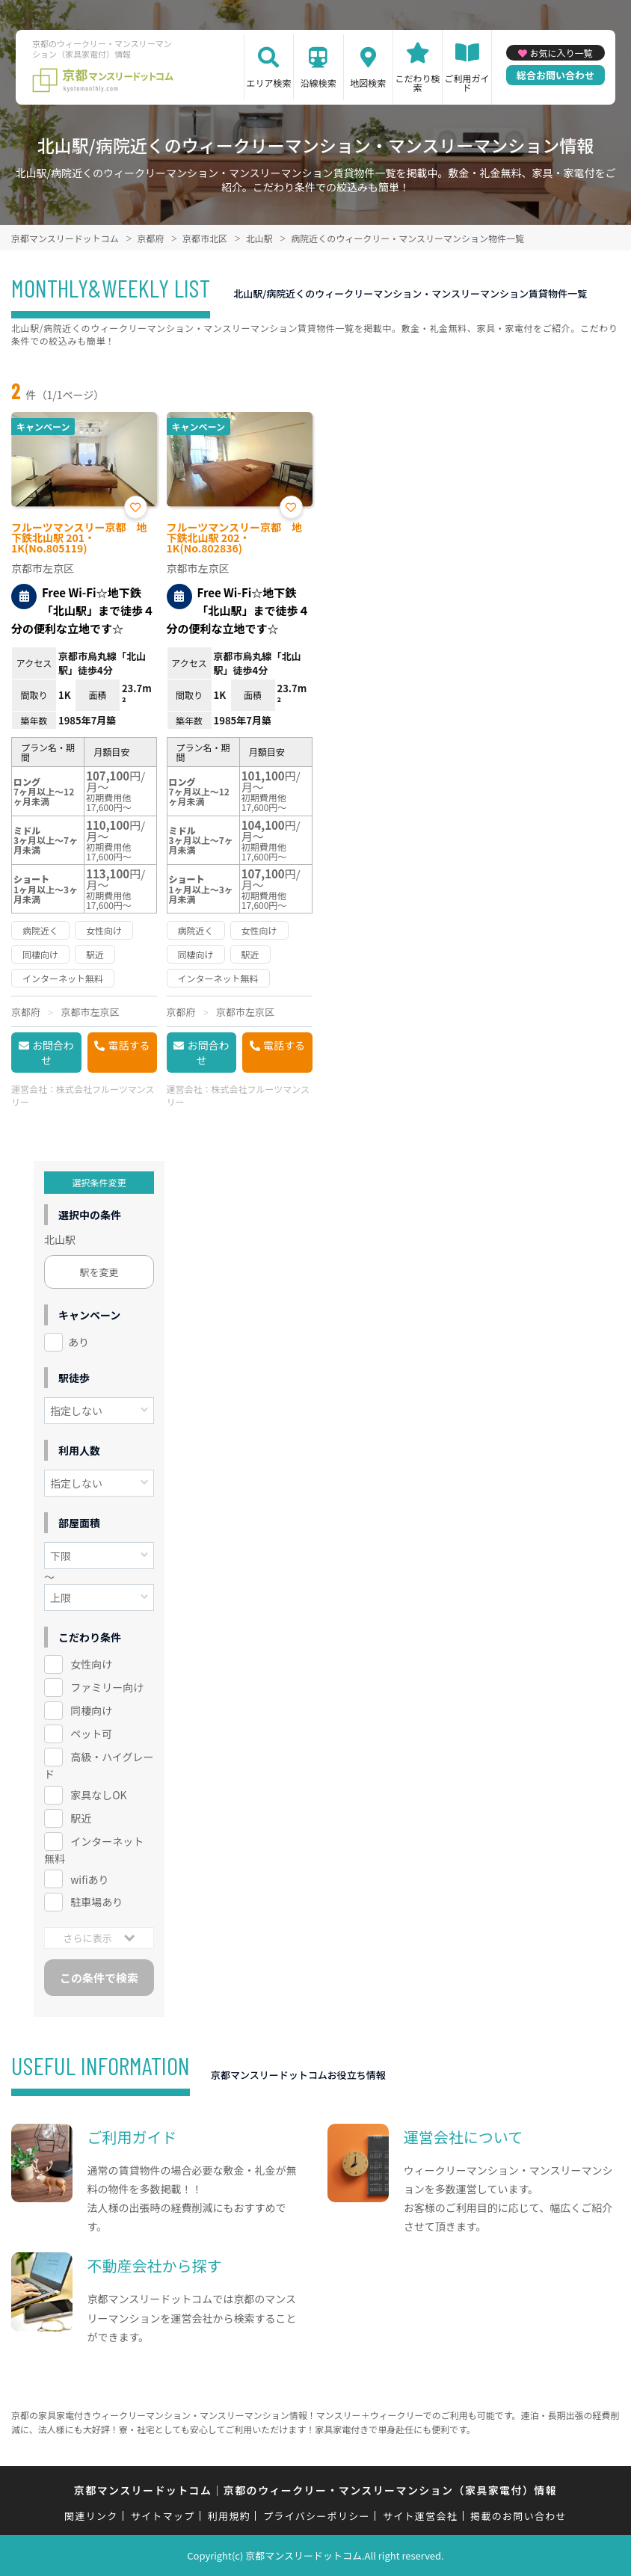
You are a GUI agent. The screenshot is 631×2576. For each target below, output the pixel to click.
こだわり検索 (417, 82)
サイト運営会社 (420, 2516)
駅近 (80, 1818)
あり (78, 1341)
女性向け (91, 1664)
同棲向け (91, 1710)
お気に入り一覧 (560, 52)
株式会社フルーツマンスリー (83, 1095)
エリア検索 (268, 82)
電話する (129, 1045)
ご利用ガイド (467, 82)
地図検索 (368, 82)
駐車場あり (96, 1901)
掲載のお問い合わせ (518, 2516)
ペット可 (91, 1733)
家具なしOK (98, 1794)
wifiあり (89, 1879)
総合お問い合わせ (555, 75)
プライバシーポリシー (316, 2516)
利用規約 (229, 2516)
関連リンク (91, 2516)
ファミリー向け (107, 1687)
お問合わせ (53, 1052)
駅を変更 (99, 1272)
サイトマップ (163, 2516)
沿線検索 (318, 82)
